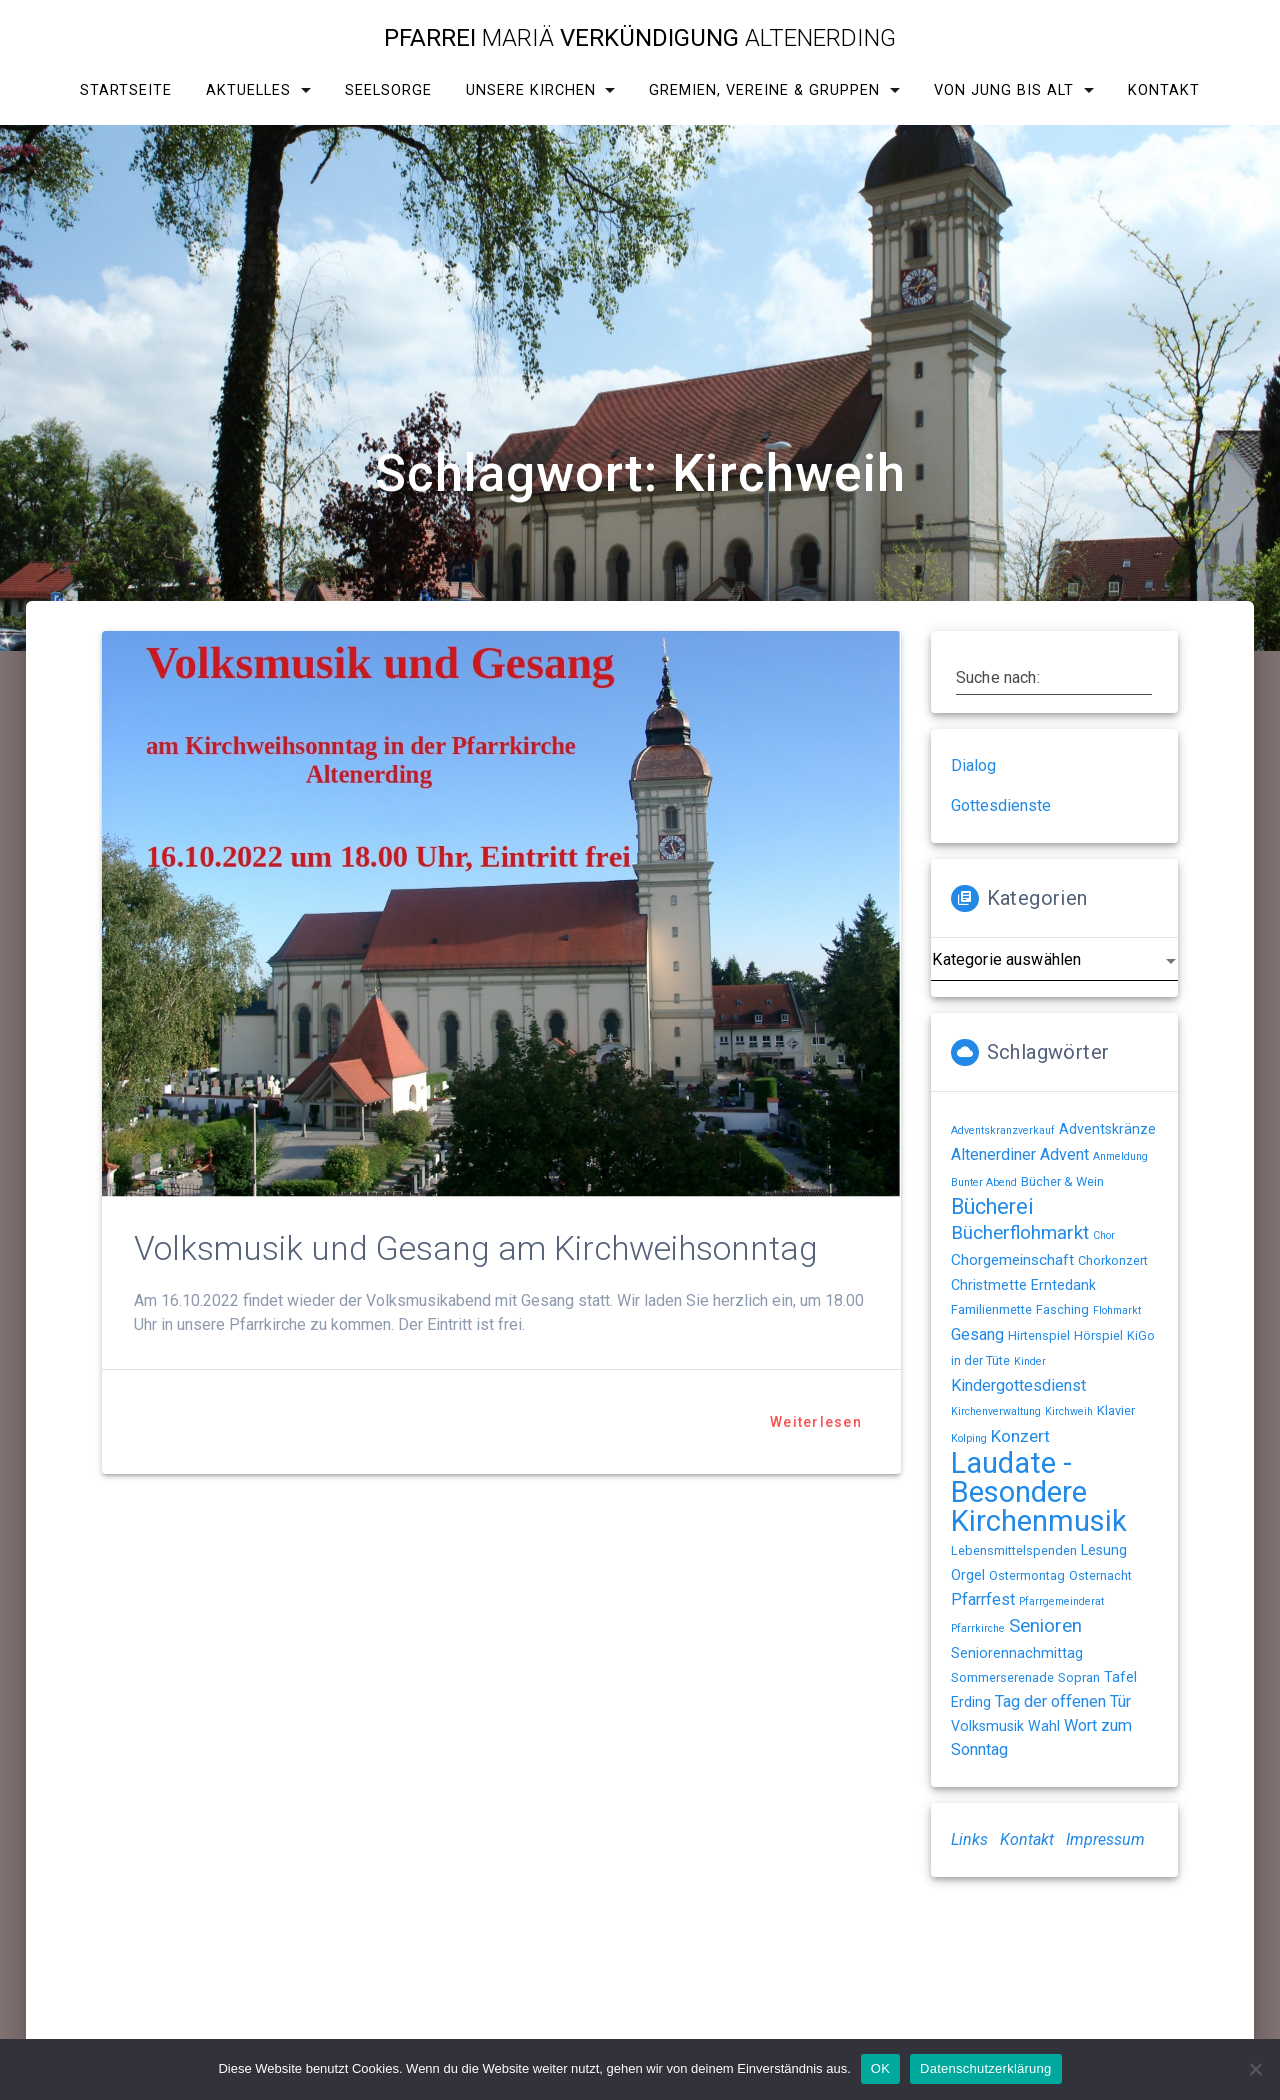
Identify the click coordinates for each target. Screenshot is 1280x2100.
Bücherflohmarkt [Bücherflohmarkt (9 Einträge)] (1020, 1233)
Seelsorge (388, 90)
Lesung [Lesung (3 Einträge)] (1104, 1550)
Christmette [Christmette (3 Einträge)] (989, 1285)
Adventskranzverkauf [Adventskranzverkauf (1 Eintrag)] (1003, 1130)
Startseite (126, 90)
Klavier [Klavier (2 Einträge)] (1116, 1410)
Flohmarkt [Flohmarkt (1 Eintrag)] (1117, 1310)
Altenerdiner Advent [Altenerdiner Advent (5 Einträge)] (1020, 1154)
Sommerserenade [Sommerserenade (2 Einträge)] (1002, 1677)
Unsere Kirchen (531, 90)
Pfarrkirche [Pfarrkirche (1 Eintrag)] (978, 1628)
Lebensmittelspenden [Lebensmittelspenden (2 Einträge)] (1014, 1550)
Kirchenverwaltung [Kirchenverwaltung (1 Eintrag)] (996, 1411)
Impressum (1105, 1839)
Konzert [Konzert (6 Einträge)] (1020, 1436)
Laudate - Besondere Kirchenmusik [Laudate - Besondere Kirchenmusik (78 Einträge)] (1039, 1492)
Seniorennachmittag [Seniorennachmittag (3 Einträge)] (1017, 1653)
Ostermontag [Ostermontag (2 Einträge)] (1027, 1575)
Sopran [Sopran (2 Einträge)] (1079, 1677)
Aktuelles (248, 90)
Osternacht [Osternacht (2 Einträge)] (1100, 1575)
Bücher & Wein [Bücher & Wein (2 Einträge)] (1062, 1181)
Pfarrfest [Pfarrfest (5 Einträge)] (983, 1599)
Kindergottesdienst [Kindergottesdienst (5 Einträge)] (1018, 1385)
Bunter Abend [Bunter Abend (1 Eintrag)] (984, 1182)
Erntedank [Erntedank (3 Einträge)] (1063, 1285)
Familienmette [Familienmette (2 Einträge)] (991, 1309)
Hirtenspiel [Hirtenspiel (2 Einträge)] (1039, 1335)
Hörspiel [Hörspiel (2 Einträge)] (1098, 1335)
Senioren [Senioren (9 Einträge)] (1045, 1626)
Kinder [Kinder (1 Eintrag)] (1030, 1361)
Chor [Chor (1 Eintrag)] (1104, 1235)
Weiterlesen (816, 1422)
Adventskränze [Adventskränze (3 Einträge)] (1107, 1129)
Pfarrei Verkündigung (640, 38)
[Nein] (1255, 2069)
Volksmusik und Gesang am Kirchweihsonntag (476, 1248)
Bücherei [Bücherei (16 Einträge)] (992, 1206)
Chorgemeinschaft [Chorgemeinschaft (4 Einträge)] (1012, 1260)
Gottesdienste (1001, 805)
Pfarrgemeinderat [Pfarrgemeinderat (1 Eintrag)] (1061, 1601)
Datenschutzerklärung (985, 2068)
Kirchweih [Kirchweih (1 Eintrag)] (1069, 1411)
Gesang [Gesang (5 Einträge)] (977, 1334)
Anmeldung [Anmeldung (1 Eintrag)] (1120, 1156)
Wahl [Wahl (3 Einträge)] (1044, 1726)
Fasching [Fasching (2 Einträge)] (1062, 1309)
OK (880, 2068)
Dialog (973, 765)
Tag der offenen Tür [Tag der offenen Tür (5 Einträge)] (1063, 1701)
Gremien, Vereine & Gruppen (764, 90)
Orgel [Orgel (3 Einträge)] (968, 1575)
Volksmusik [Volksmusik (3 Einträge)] (987, 1726)
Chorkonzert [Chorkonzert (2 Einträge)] (1113, 1260)
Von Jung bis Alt (1004, 90)
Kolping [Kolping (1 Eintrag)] (969, 1438)
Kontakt (1164, 90)
